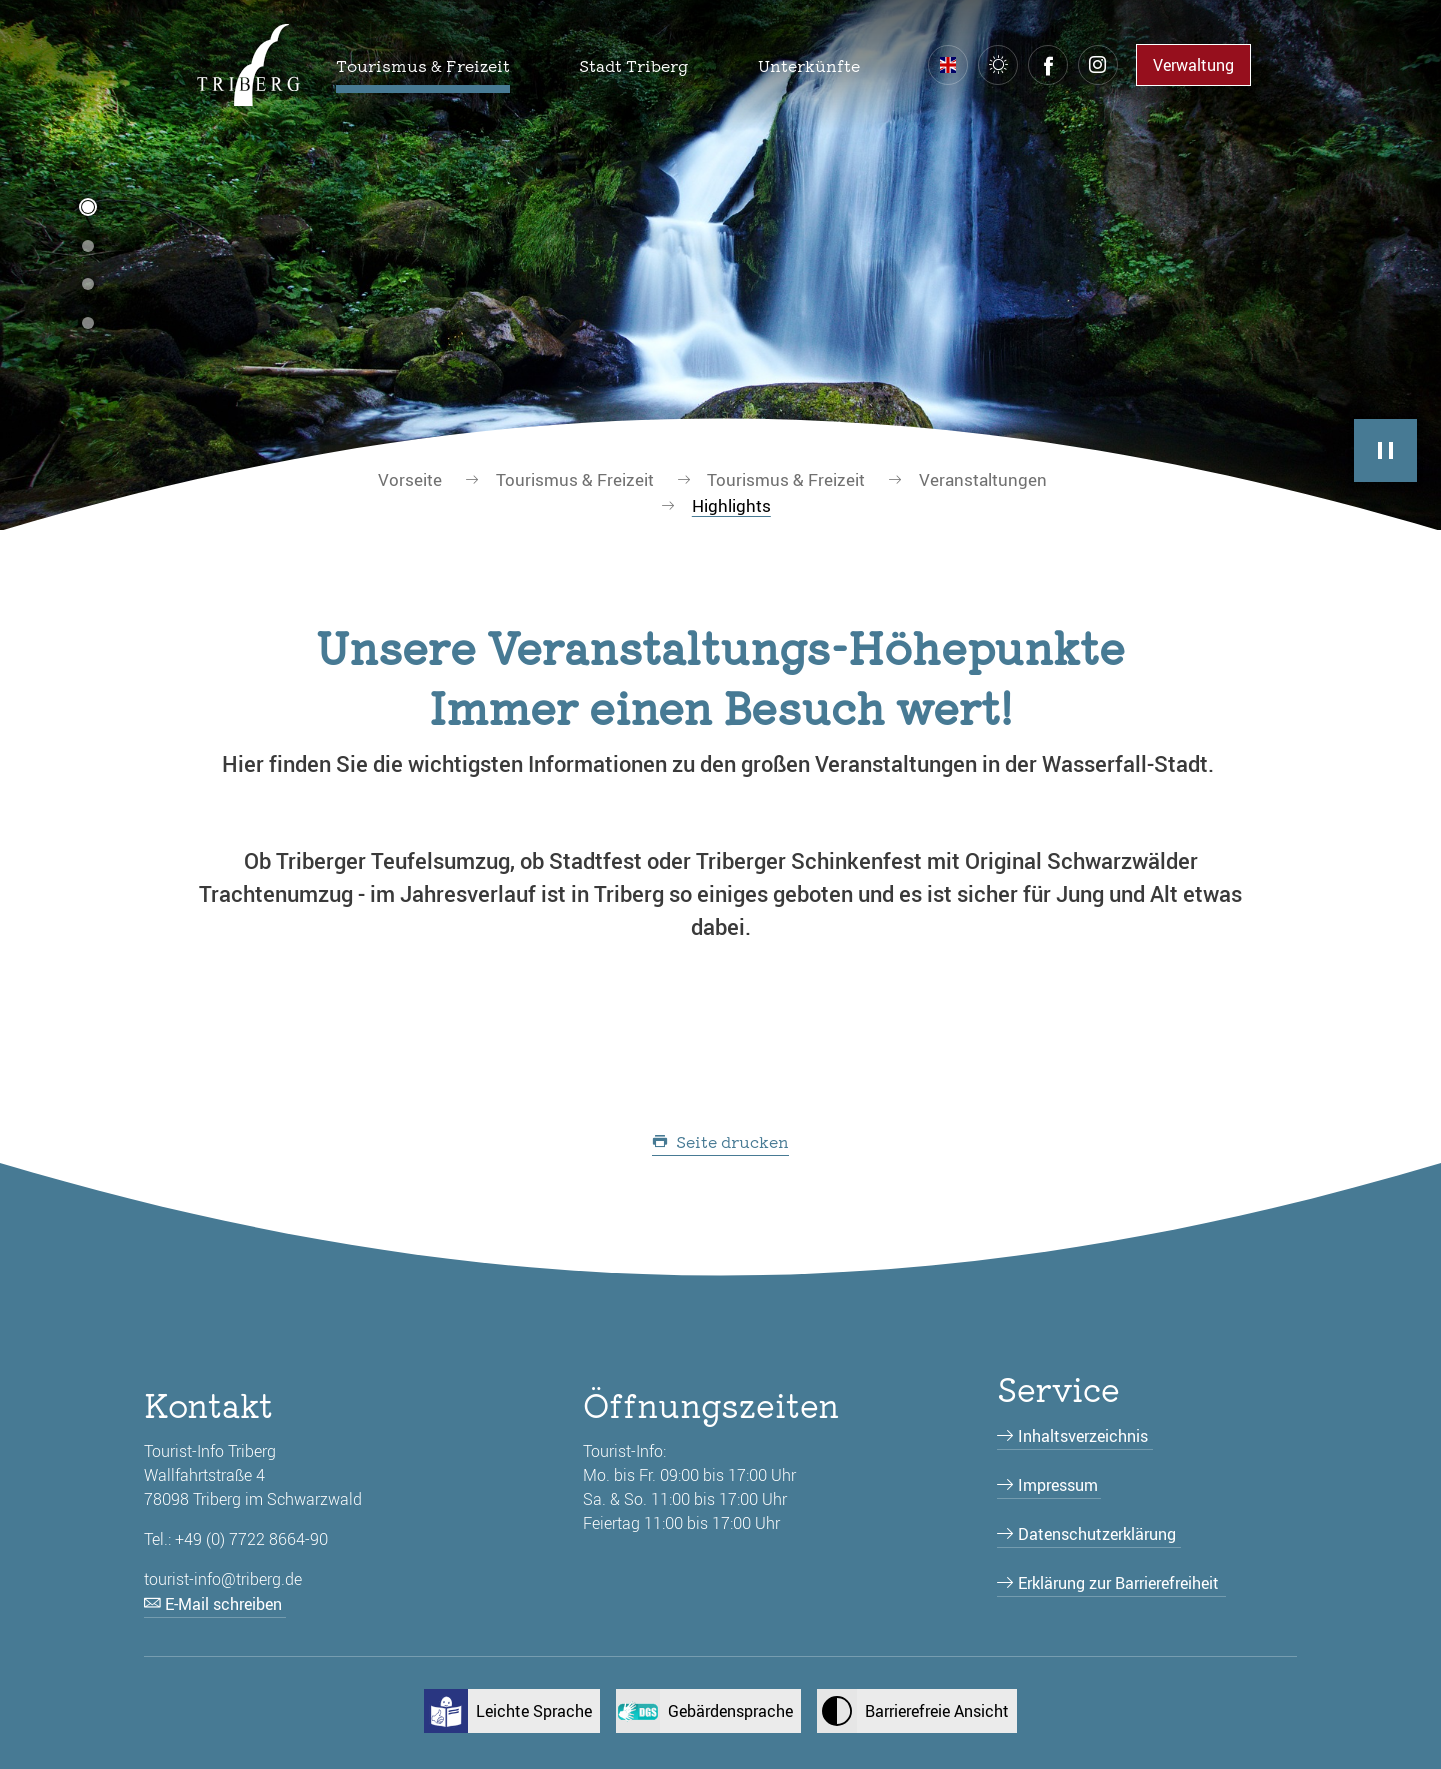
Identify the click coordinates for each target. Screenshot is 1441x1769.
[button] (423, 65)
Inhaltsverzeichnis (1083, 1436)
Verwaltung (1193, 65)
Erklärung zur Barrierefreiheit (1118, 1583)
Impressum (1058, 1485)
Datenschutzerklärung (1097, 1534)
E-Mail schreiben (223, 1604)
